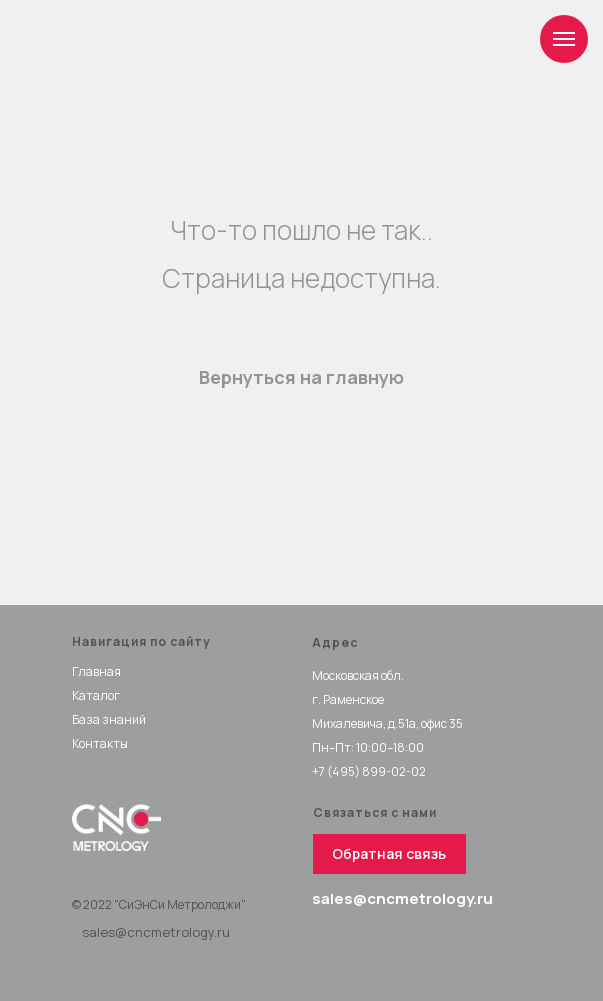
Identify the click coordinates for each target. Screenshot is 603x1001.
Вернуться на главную (301, 377)
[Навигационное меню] (564, 39)
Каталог (96, 695)
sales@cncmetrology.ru (156, 932)
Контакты (100, 743)
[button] (389, 854)
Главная (96, 671)
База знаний (109, 719)
